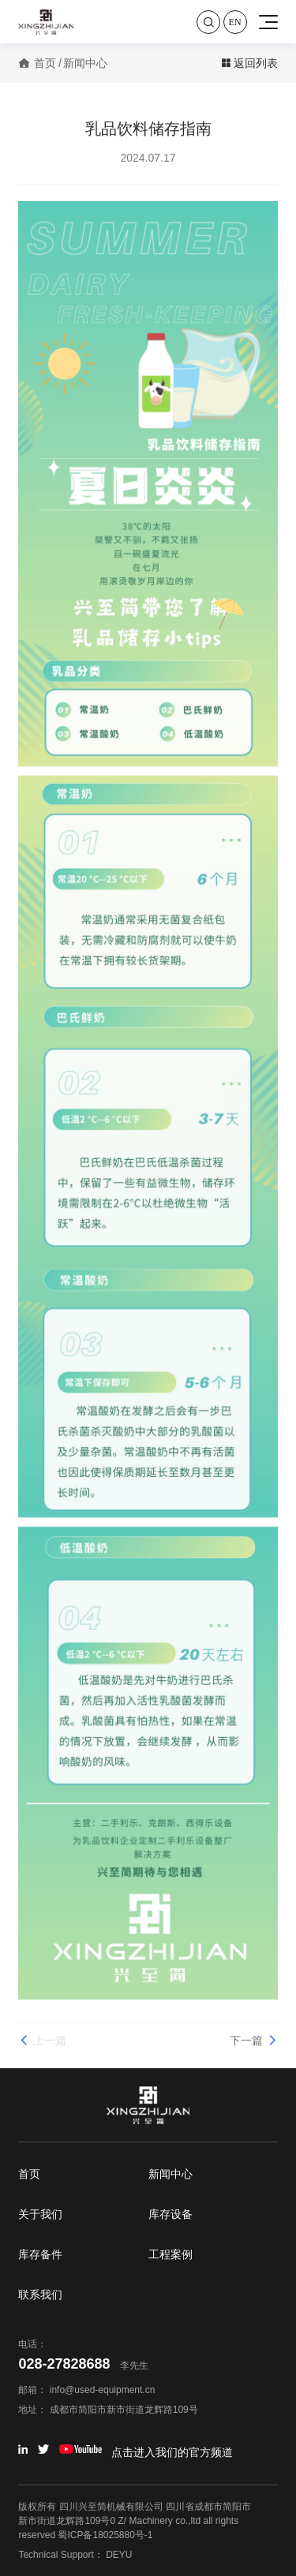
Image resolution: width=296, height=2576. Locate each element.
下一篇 (254, 2046)
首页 (45, 63)
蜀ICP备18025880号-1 (105, 2535)
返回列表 (249, 63)
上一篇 (42, 2046)
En (235, 22)
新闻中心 (85, 63)
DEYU (119, 2554)
